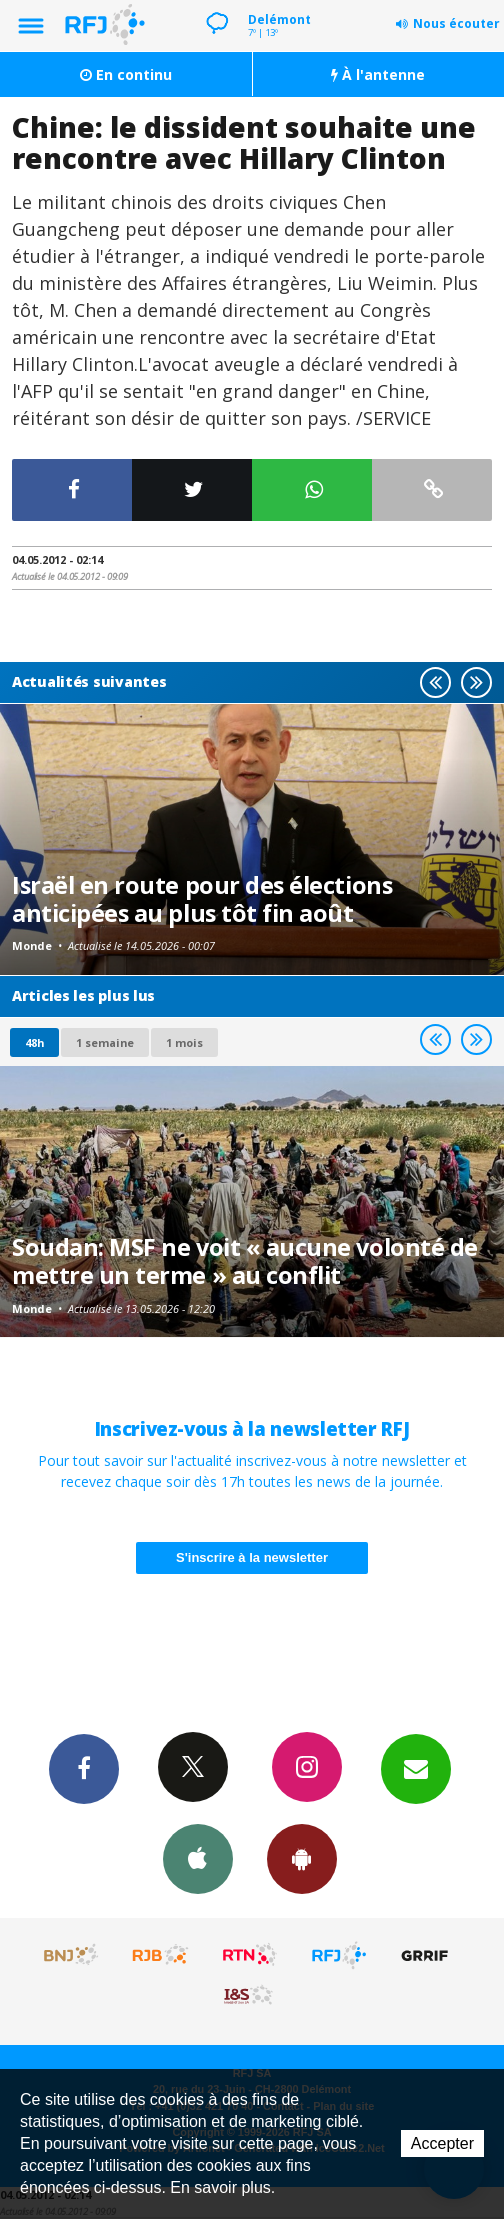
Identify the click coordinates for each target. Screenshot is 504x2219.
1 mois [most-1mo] (184, 1042)
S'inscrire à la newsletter (252, 1557)
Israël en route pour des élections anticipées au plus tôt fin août (202, 899)
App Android (302, 1858)
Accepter (442, 2143)
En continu (126, 74)
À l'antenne (378, 74)
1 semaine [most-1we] (105, 1042)
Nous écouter (456, 23)
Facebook (84, 1768)
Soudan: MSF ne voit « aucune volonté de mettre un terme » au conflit (245, 1261)
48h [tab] (34, 1042)
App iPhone (198, 1858)
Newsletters (416, 1768)
